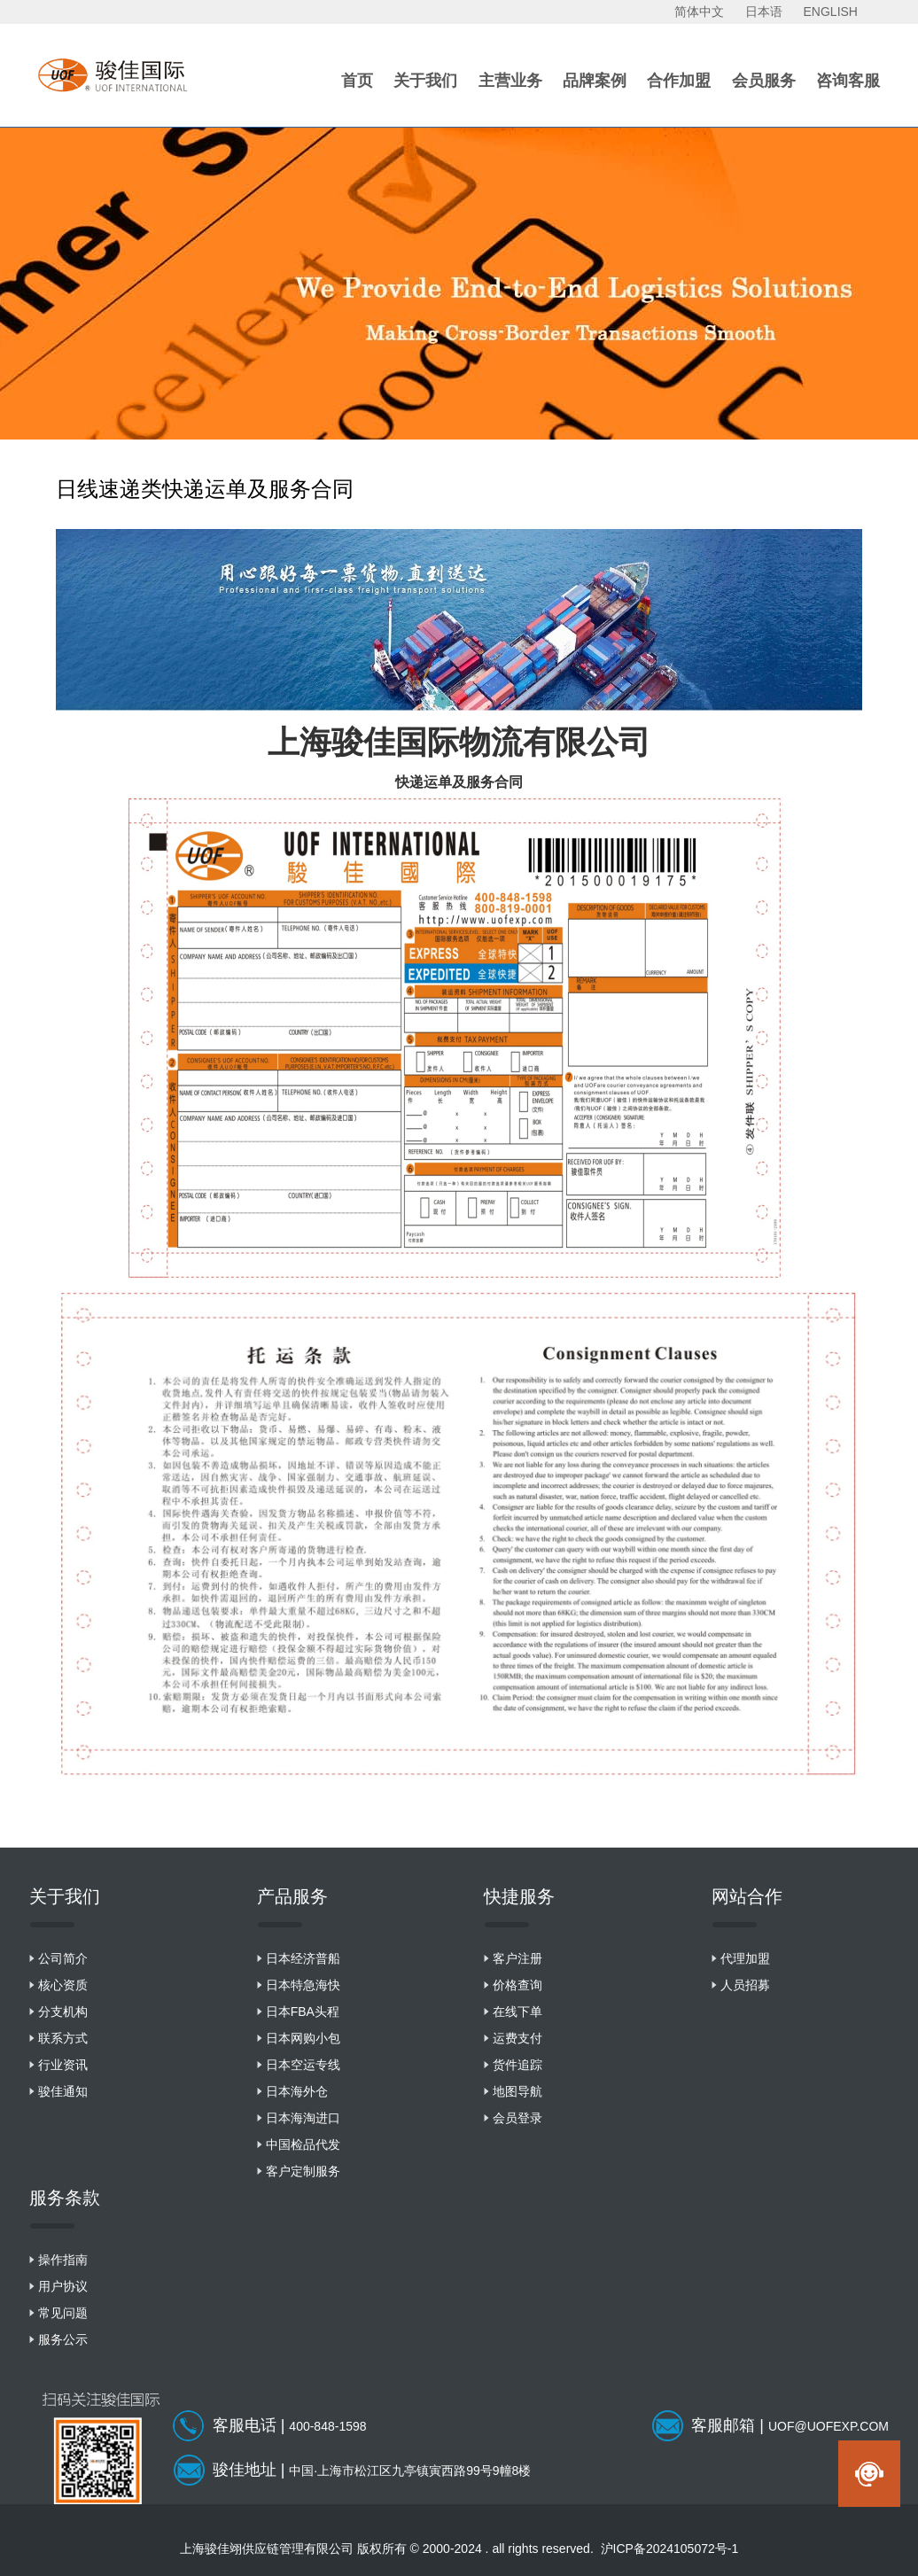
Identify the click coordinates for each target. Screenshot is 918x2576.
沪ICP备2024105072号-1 (670, 2548)
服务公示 (63, 2339)
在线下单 (517, 2011)
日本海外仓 (297, 2091)
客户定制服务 (303, 2171)
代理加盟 (745, 1958)
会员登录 (517, 2118)
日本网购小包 (303, 2038)
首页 (357, 80)
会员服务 (764, 80)
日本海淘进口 (303, 2118)
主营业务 (510, 80)
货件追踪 (517, 2065)
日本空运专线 (303, 2065)
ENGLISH (831, 11)
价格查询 (517, 1985)
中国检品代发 (303, 2144)
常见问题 (63, 2313)
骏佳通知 (63, 2091)
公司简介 (63, 1958)
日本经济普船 (303, 1958)
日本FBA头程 (302, 2011)
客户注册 (517, 1958)
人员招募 (745, 1985)
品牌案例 (594, 80)
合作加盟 (679, 80)
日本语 (763, 11)
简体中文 (699, 11)
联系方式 (63, 2038)
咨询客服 (848, 80)
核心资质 (63, 1985)
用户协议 (63, 2286)
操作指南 (63, 2260)
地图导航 (517, 2091)
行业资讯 (63, 2065)
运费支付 (517, 2038)
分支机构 (63, 2011)
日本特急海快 (303, 1985)
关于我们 (425, 80)
